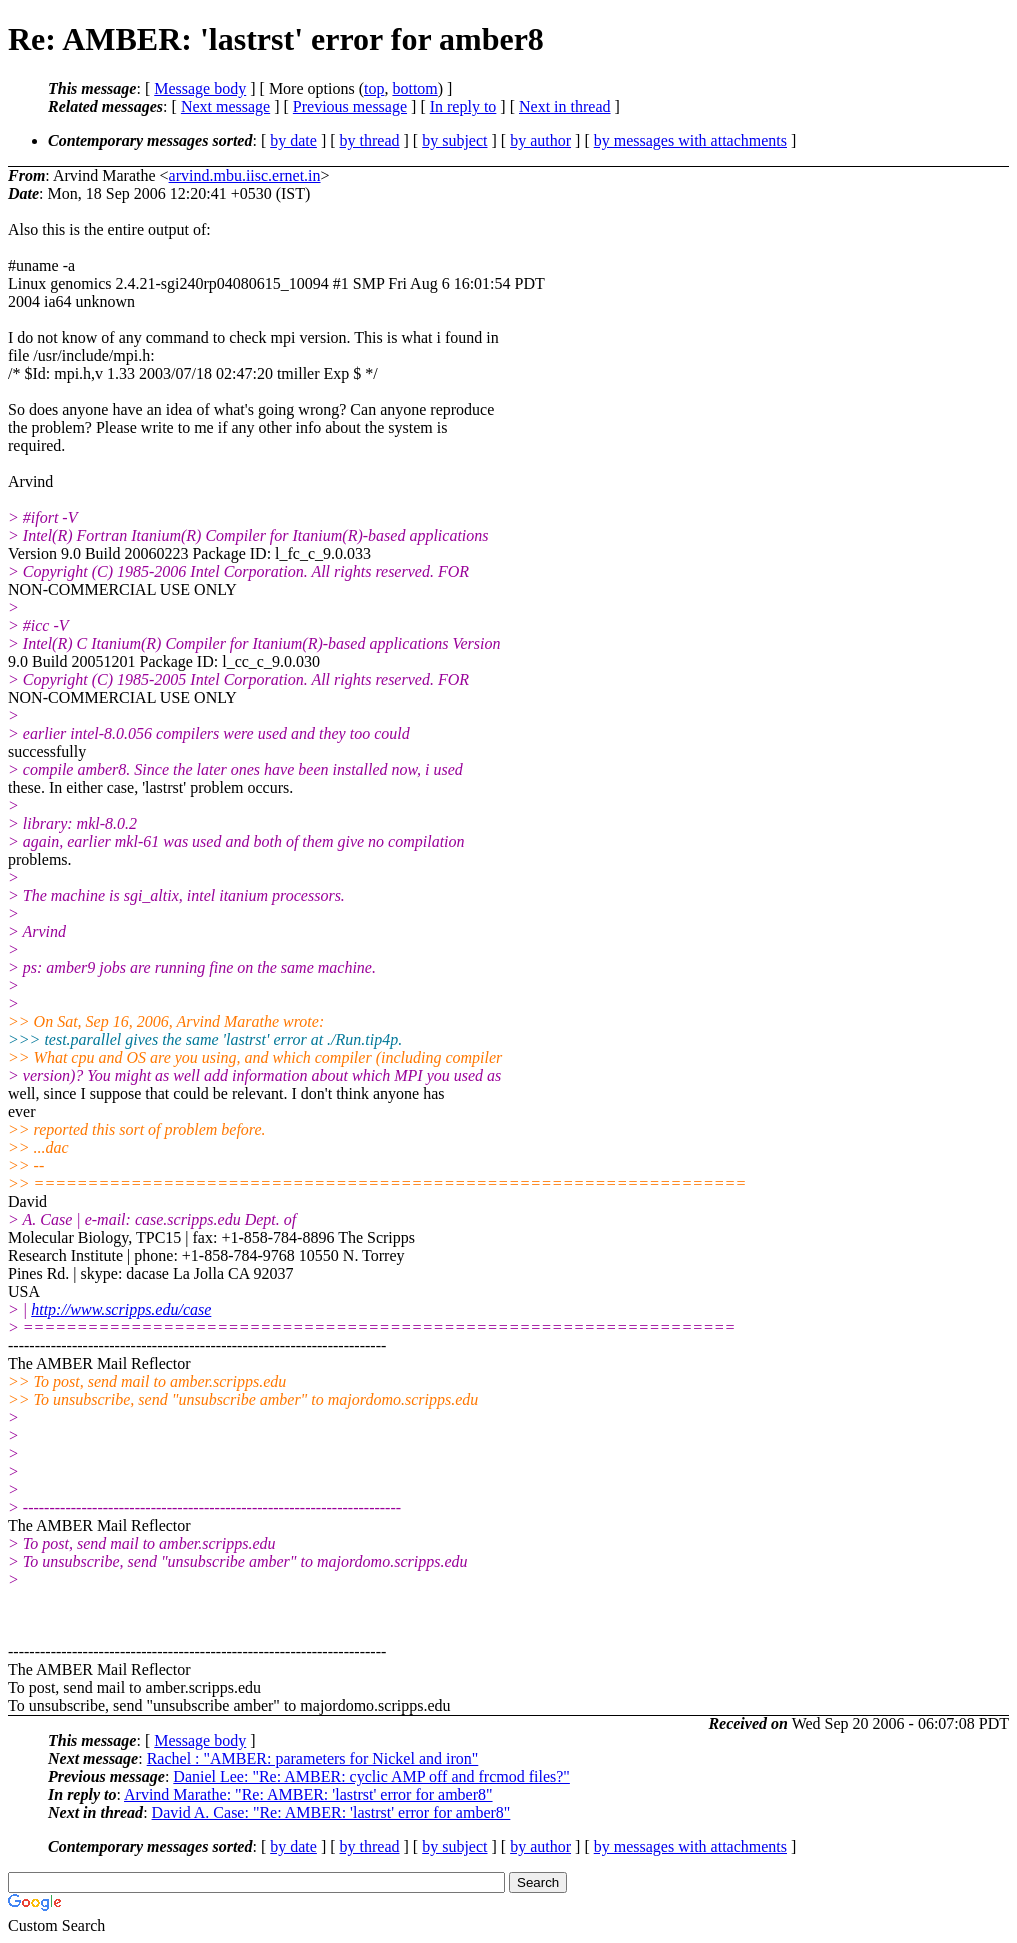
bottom (414, 88)
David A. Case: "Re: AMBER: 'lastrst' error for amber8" (331, 1812)
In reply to (463, 106)
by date (293, 140)
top (374, 88)
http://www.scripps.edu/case (121, 1309)
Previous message (350, 106)
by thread (370, 140)
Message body (200, 88)
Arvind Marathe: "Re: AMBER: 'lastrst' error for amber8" (308, 1794)
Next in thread (565, 106)
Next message (225, 106)
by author (540, 140)
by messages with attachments (690, 140)
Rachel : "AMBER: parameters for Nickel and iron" (313, 1758)
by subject (454, 140)
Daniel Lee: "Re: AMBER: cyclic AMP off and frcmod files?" (371, 1776)
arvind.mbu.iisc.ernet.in (245, 175)
